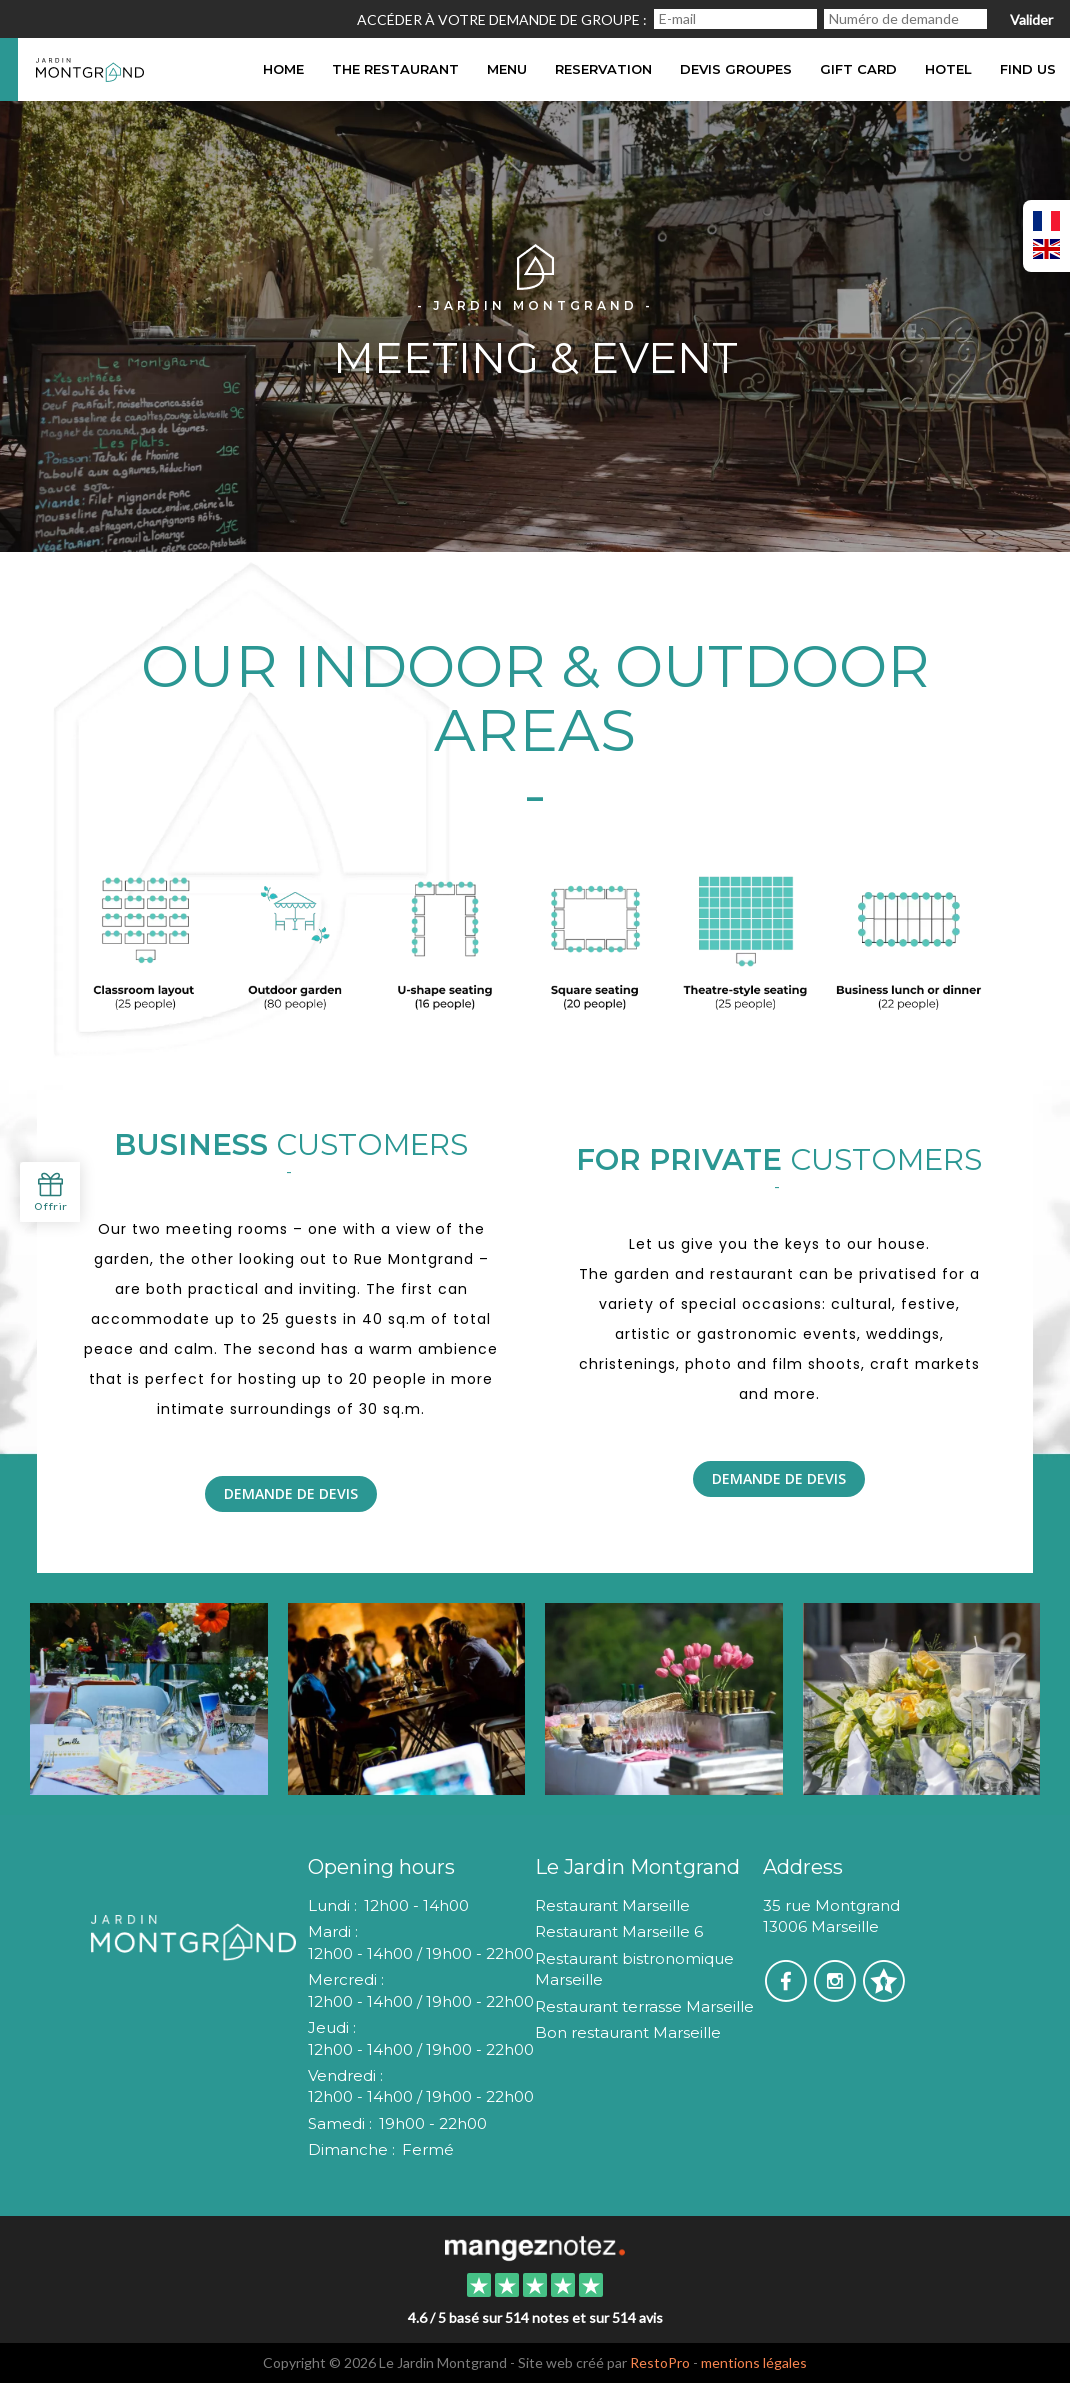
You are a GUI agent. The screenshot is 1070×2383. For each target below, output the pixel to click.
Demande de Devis (291, 1493)
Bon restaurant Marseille (628, 2032)
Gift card (858, 69)
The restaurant (395, 69)
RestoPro (660, 2362)
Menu (507, 69)
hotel (948, 69)
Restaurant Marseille (612, 1905)
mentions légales (754, 2362)
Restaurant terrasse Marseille (644, 2006)
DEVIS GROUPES (736, 69)
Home (283, 69)
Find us (1028, 69)
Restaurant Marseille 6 (619, 1931)
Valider (1031, 19)
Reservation (603, 69)
